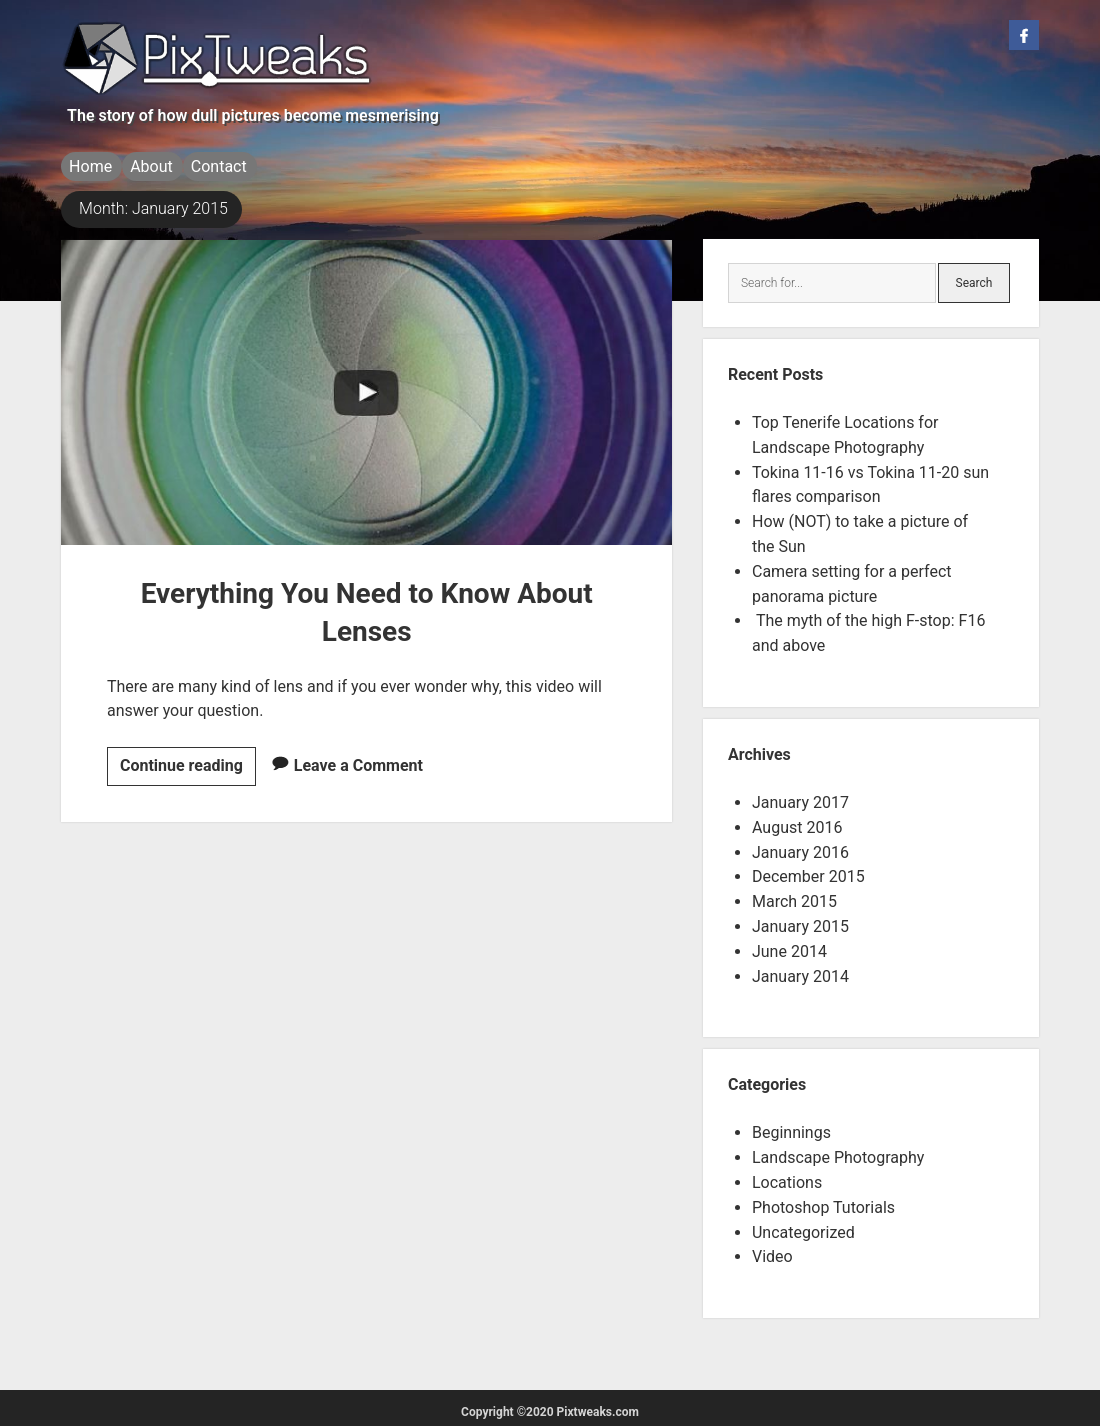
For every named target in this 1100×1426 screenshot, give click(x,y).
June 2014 (789, 945)
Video (772, 1250)
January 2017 (800, 796)
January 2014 (800, 970)
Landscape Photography (838, 1151)
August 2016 (797, 821)
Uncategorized (803, 1226)
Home (90, 166)
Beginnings (791, 1126)
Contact (239, 166)
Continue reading (187, 764)
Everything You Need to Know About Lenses (366, 387)
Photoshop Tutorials (823, 1201)
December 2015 (808, 870)
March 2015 (794, 895)
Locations (787, 1176)
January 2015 (800, 920)
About (161, 166)
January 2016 (800, 846)
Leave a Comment (358, 759)
